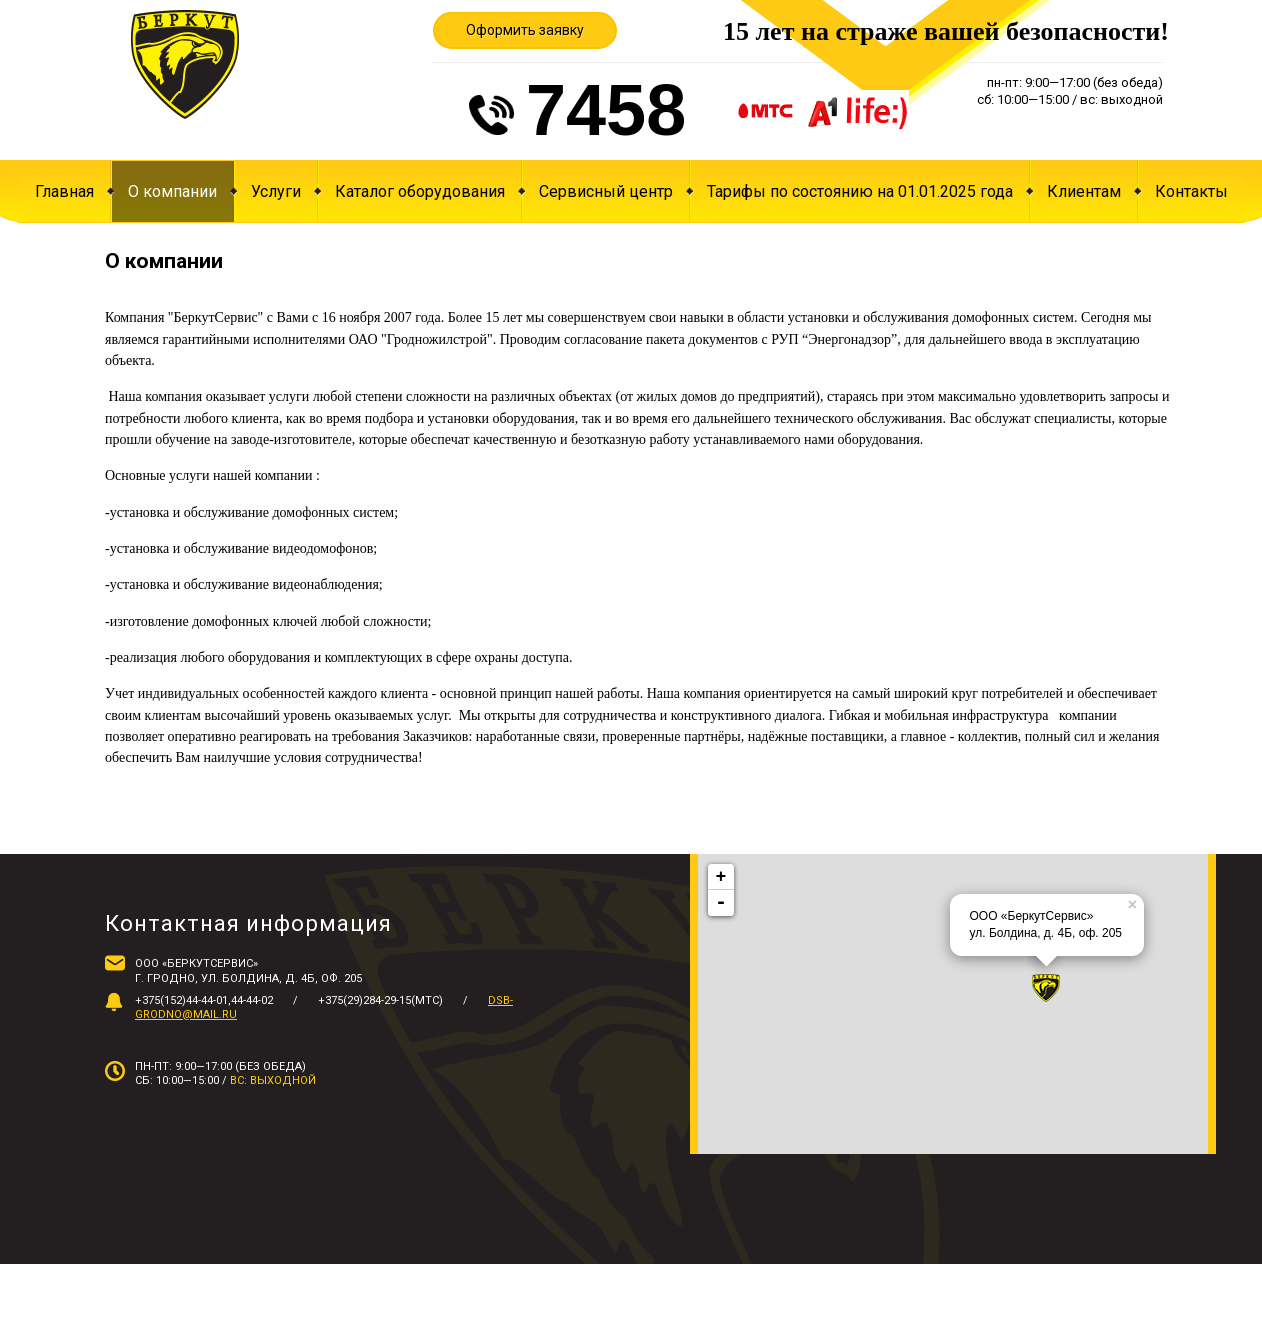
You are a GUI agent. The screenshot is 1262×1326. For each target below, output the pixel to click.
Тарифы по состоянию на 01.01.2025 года (860, 191)
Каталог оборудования (420, 191)
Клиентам (1084, 191)
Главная (64, 191)
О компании (172, 191)
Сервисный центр (606, 191)
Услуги (276, 191)
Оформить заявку (525, 30)
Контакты (1191, 191)
